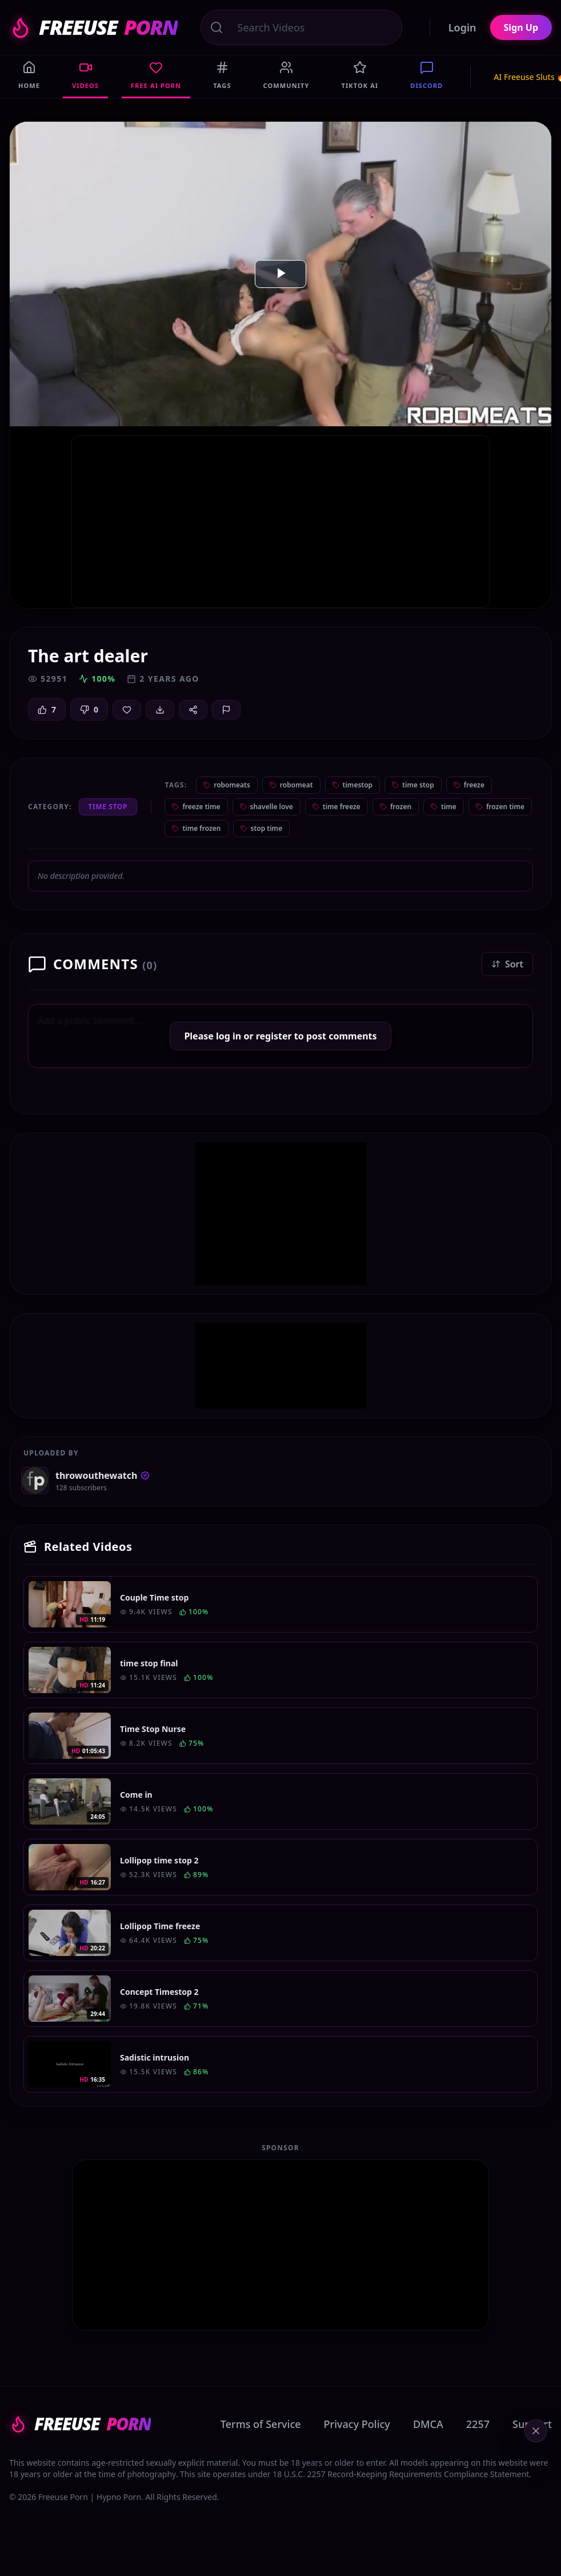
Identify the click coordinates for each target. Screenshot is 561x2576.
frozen (395, 806)
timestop (352, 785)
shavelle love (266, 806)
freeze (469, 785)
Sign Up (521, 27)
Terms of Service (261, 2424)
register (274, 1036)
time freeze (336, 806)
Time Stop (108, 806)
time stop (413, 785)
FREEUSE (93, 27)
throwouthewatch (102, 1475)
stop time (262, 828)
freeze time (196, 806)
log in (228, 1036)
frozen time (500, 806)
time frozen (196, 828)
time (443, 806)
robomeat (291, 785)
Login (462, 27)
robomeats (226, 785)
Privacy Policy (357, 2424)
